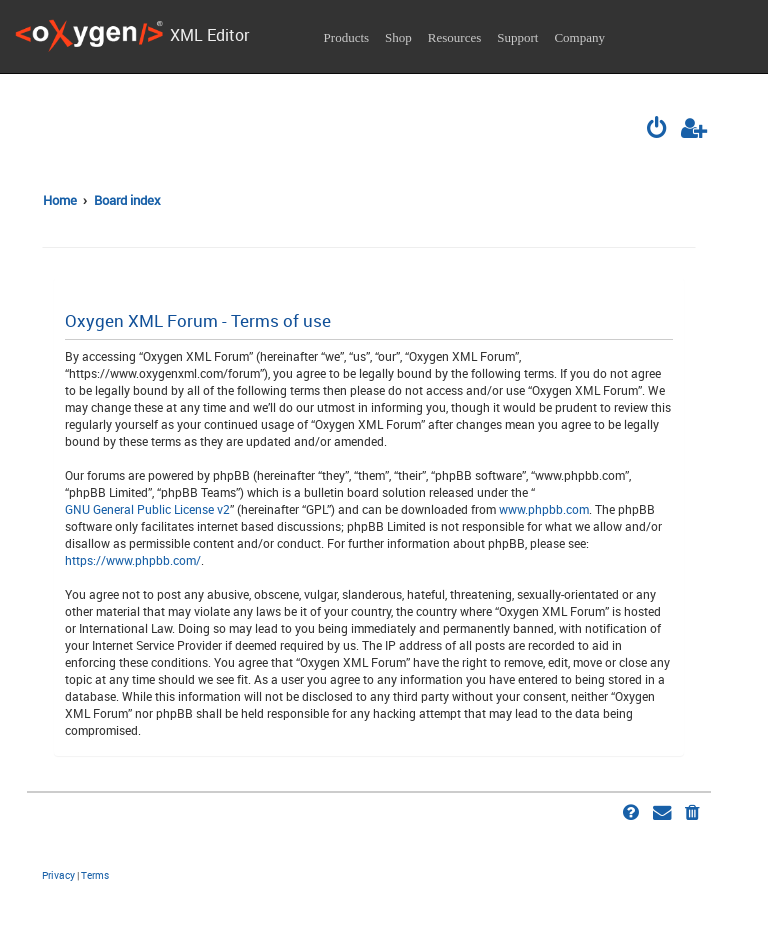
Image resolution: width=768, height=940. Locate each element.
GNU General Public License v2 (147, 509)
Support (517, 37)
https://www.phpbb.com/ (133, 560)
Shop (398, 37)
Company (579, 37)
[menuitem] (658, 130)
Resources (454, 37)
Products (347, 37)
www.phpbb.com (544, 509)
